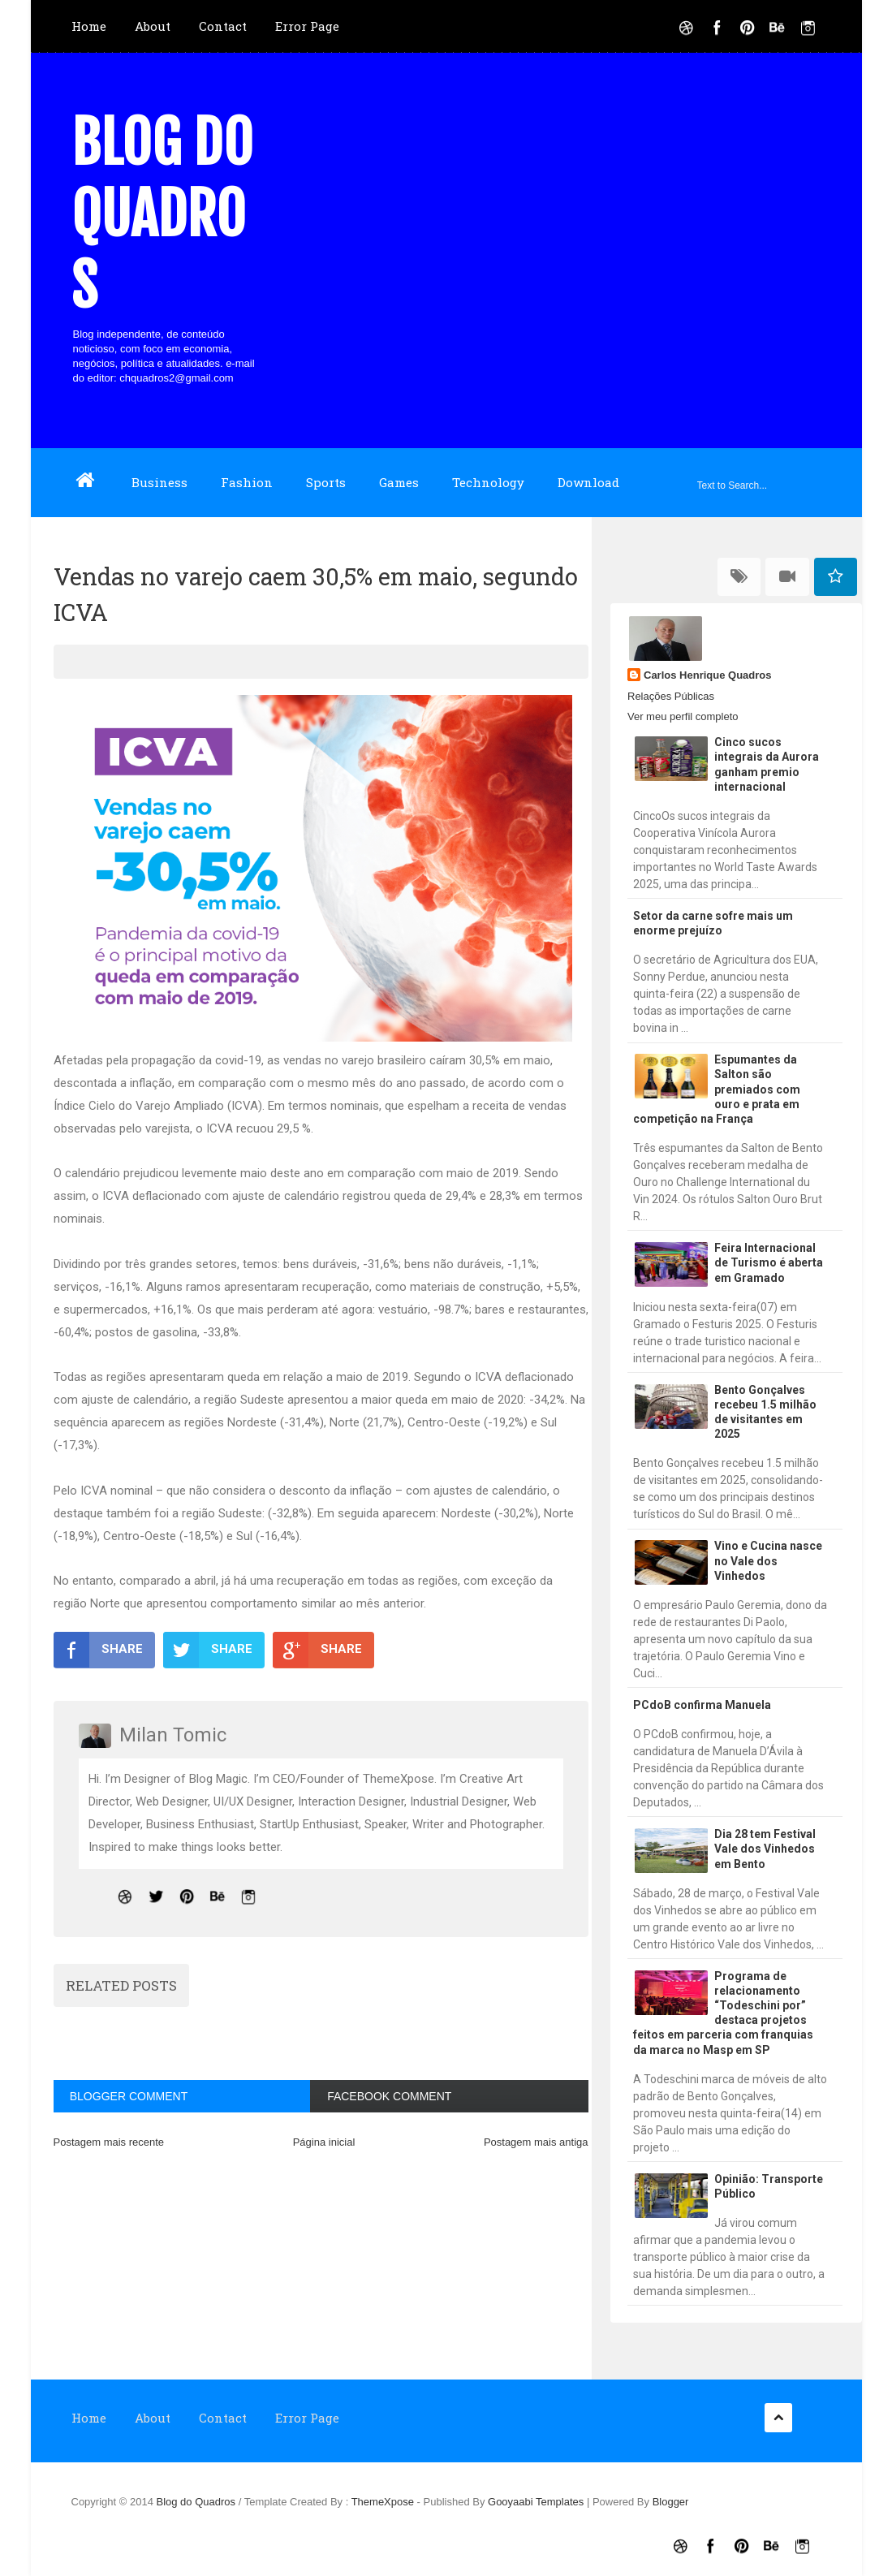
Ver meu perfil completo (683, 716)
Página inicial (324, 2142)
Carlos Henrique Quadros (707, 675)
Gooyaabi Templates (536, 2502)
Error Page (307, 26)
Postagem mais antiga (536, 2142)
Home (88, 26)
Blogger (671, 2502)
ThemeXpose (384, 2502)
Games (399, 482)
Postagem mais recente (109, 2142)
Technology (488, 482)
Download (588, 482)
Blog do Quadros (162, 214)
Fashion (247, 482)
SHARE (98, 1650)
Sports (326, 482)
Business (159, 482)
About (152, 26)
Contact (223, 26)
